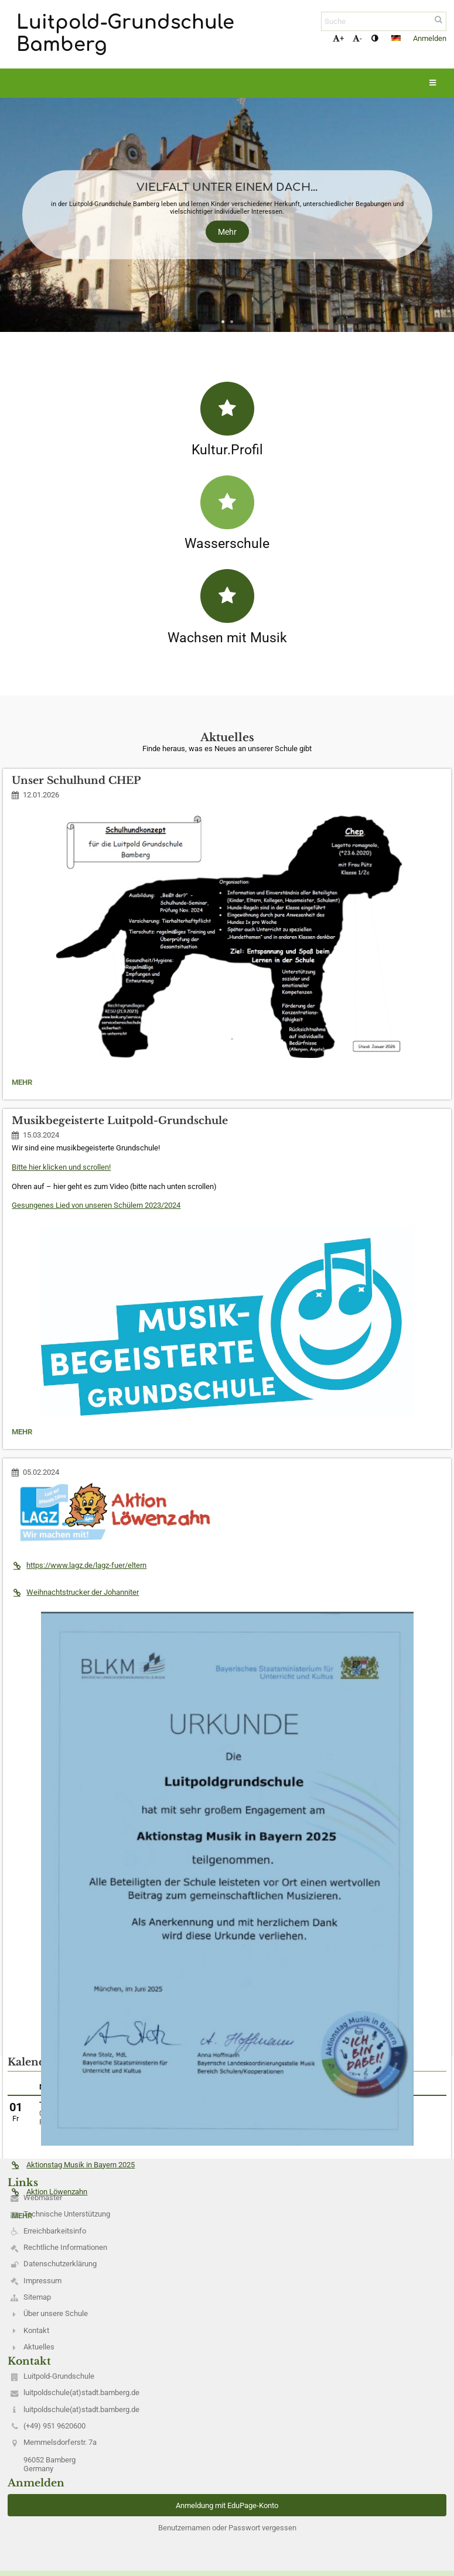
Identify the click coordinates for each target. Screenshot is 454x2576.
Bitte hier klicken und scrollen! (61, 1167)
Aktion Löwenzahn (49, 2191)
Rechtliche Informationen (65, 2247)
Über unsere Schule (55, 2313)
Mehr (227, 232)
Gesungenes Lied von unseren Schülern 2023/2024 (96, 1205)
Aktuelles (38, 2346)
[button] (396, 38)
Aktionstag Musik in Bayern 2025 (73, 2164)
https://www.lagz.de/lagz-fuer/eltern (79, 1565)
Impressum (42, 2280)
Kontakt (36, 2330)
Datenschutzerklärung (60, 2263)
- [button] (357, 38)
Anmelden (429, 38)
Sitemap (37, 2297)
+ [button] (338, 38)
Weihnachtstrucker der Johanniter (75, 1592)
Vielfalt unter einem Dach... (227, 187)
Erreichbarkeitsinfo (54, 2230)
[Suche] (383, 21)
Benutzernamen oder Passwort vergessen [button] (227, 2527)
